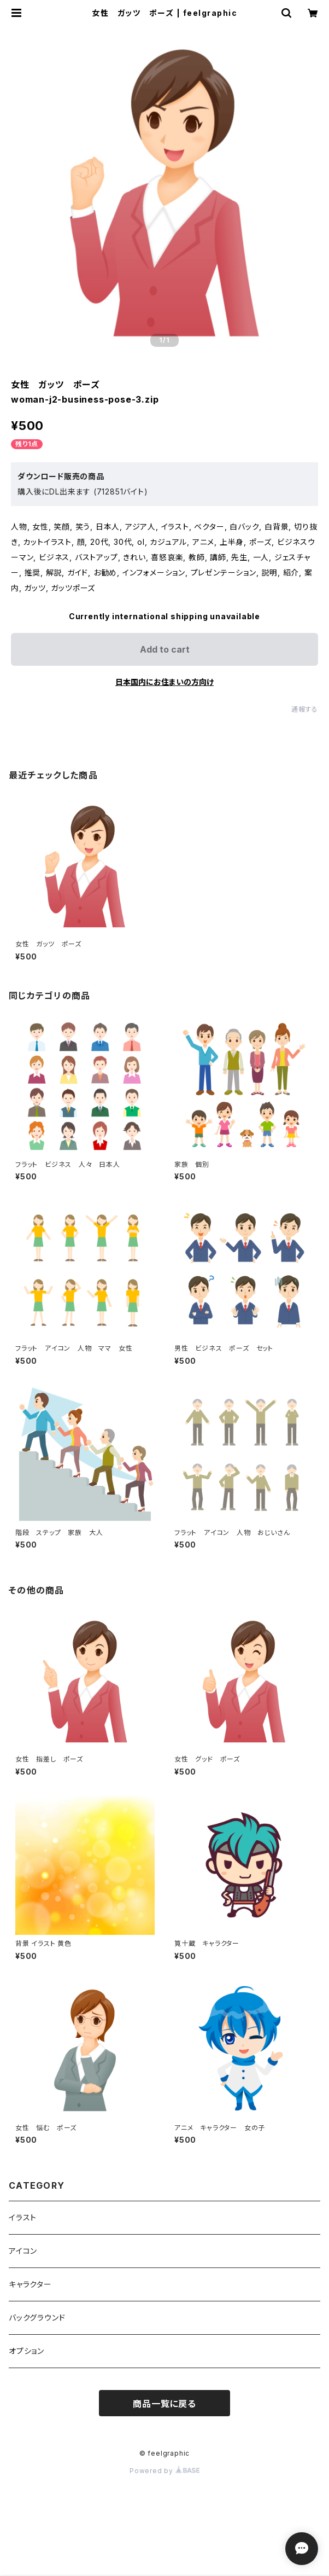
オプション (26, 2351)
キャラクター (30, 2284)
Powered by (164, 2471)
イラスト (23, 2217)
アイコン (23, 2250)
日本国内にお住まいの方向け (164, 682)
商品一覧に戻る (164, 2403)
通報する (304, 709)
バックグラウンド (37, 2317)
